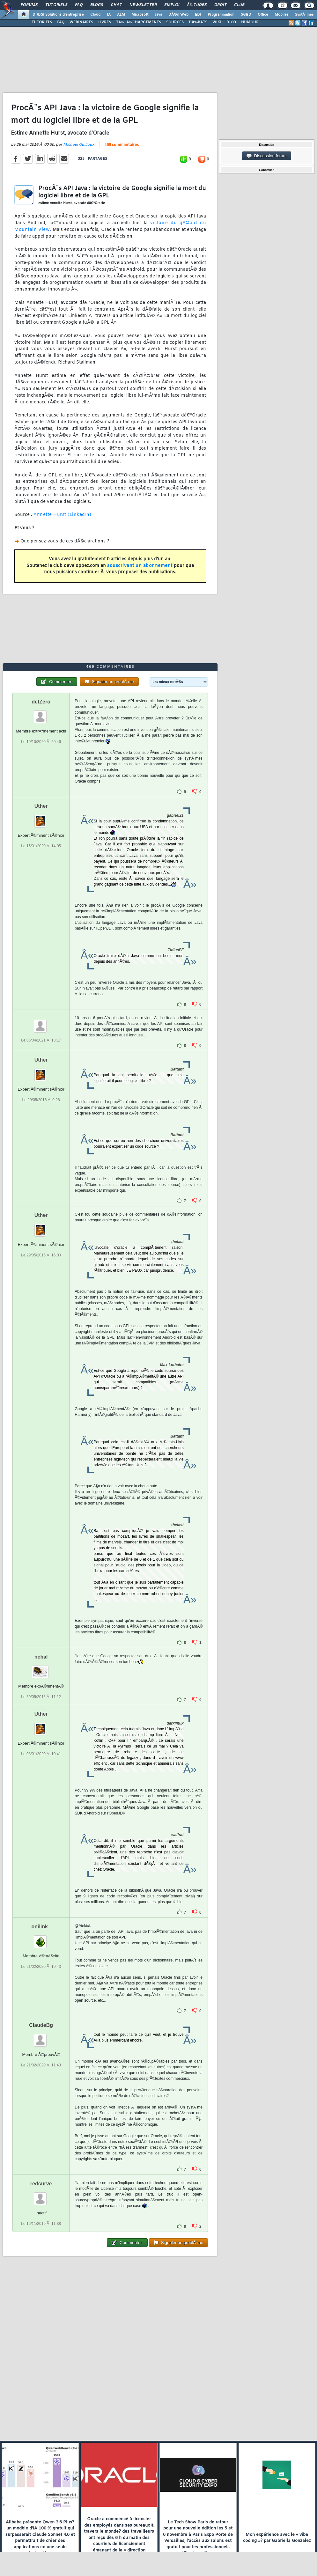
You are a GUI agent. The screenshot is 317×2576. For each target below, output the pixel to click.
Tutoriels (56, 5)
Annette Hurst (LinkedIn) (62, 515)
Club (239, 5)
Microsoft (139, 14)
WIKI (216, 22)
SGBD (246, 14)
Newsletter (143, 5)
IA (109, 14)
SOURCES (175, 22)
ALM (121, 14)
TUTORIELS (42, 22)
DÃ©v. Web (178, 14)
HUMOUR (250, 22)
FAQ (78, 5)
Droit (220, 5)
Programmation (221, 14)
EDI (198, 14)
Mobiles (282, 14)
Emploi (172, 5)
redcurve (41, 2183)
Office (263, 14)
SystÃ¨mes (304, 14)
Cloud (95, 14)
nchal (41, 1657)
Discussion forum (267, 155)
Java (158, 14)
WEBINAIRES (81, 22)
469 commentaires (121, 145)
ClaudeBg (41, 2025)
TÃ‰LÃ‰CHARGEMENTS (138, 22)
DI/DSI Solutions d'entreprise (58, 14)
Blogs (97, 5)
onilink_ (40, 1926)
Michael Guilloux (78, 144)
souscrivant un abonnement (140, 566)
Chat (116, 5)
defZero (41, 701)
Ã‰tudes (196, 5)
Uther (41, 806)
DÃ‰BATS (198, 22)
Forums (29, 5)
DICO (231, 22)
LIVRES (104, 22)
